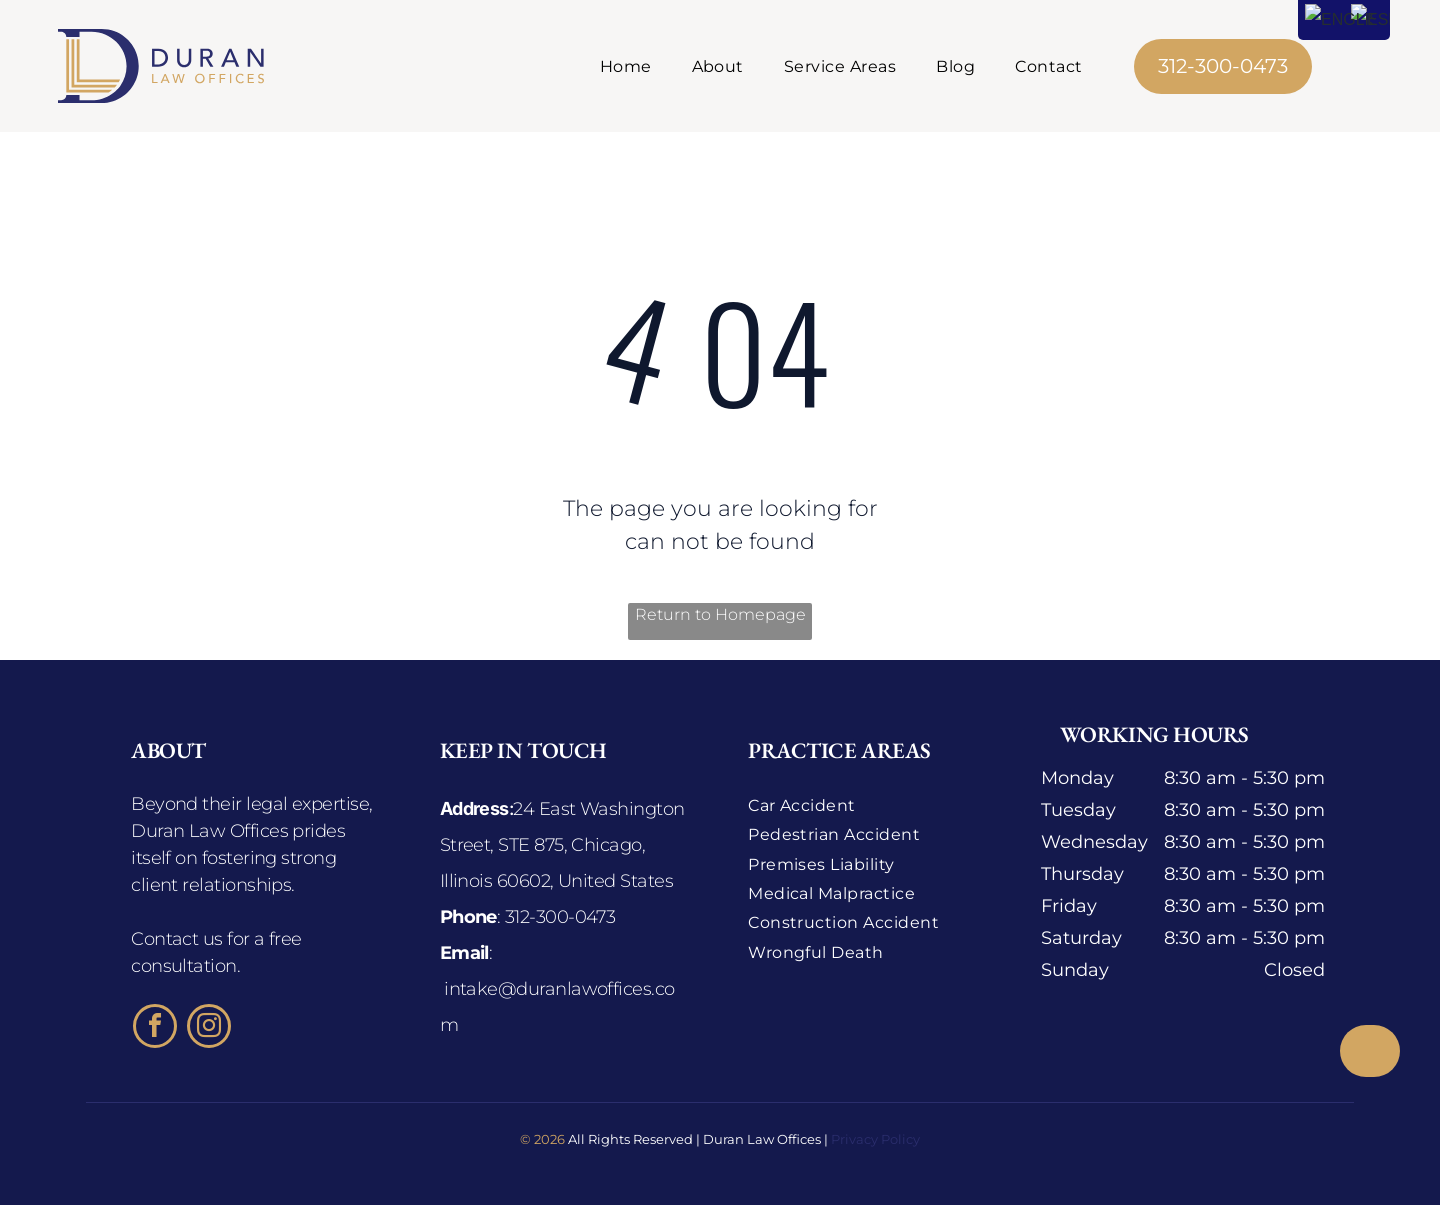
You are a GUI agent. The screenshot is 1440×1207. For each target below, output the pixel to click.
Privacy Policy (875, 1142)
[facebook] (155, 1030)
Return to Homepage (720, 616)
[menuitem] (626, 66)
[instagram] (209, 1030)
